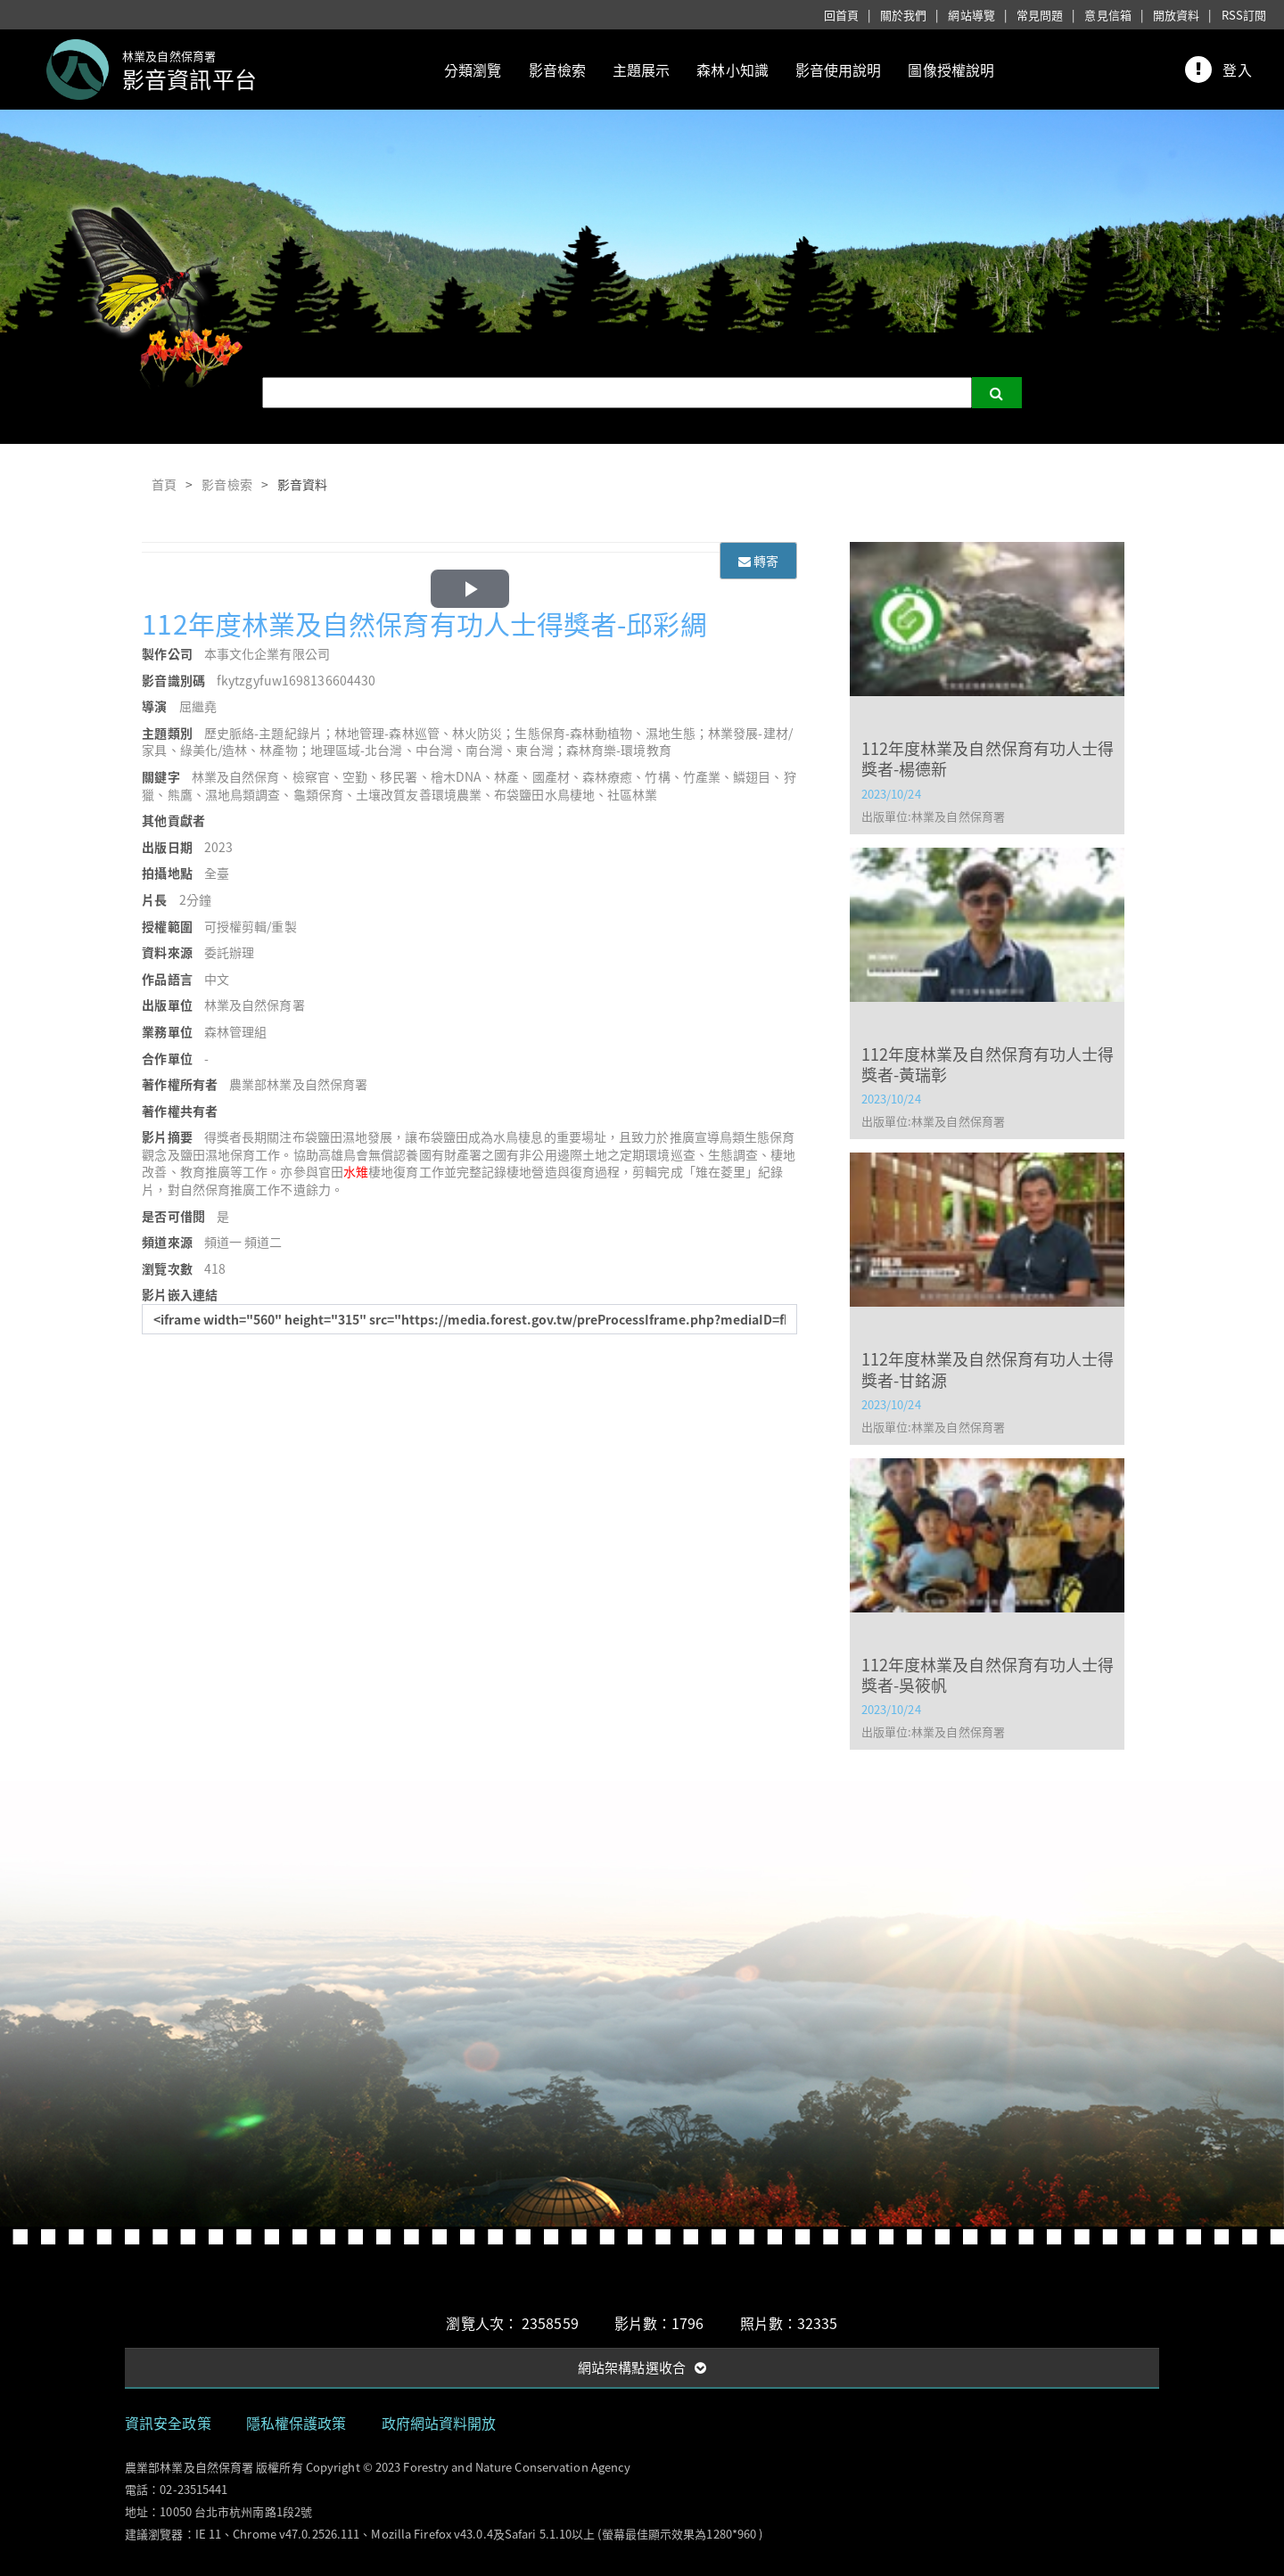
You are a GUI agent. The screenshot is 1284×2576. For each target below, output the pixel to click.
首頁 (164, 484)
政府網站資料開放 (439, 2422)
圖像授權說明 (951, 69)
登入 (1236, 69)
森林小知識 (732, 69)
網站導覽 (971, 15)
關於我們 (903, 15)
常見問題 (1040, 15)
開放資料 (1176, 15)
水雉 (355, 1171)
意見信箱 (1107, 15)
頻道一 (223, 1242)
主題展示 (641, 69)
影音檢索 (557, 69)
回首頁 (841, 15)
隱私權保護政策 (296, 2422)
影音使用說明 (838, 69)
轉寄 (758, 561)
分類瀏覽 (472, 69)
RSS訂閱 (1244, 15)
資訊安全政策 (168, 2422)
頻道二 (263, 1242)
